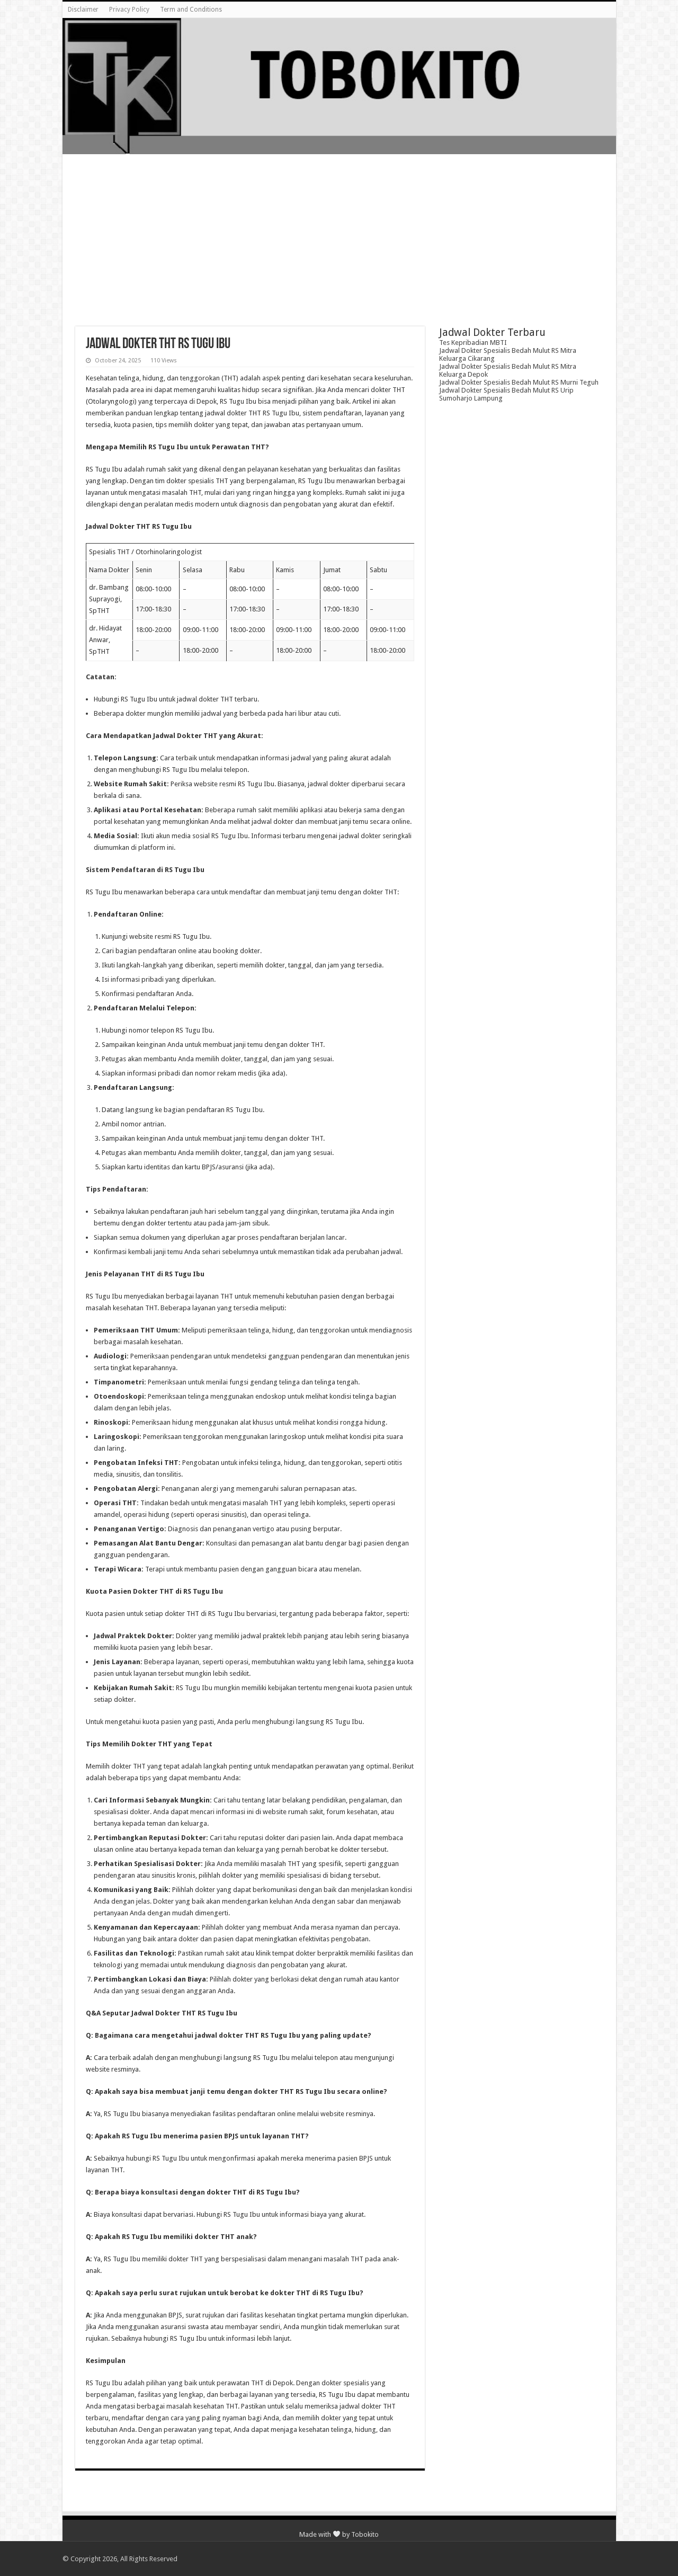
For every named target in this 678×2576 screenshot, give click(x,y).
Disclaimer (83, 9)
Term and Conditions (191, 9)
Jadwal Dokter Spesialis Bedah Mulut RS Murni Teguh (519, 382)
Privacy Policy (129, 9)
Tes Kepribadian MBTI (473, 343)
